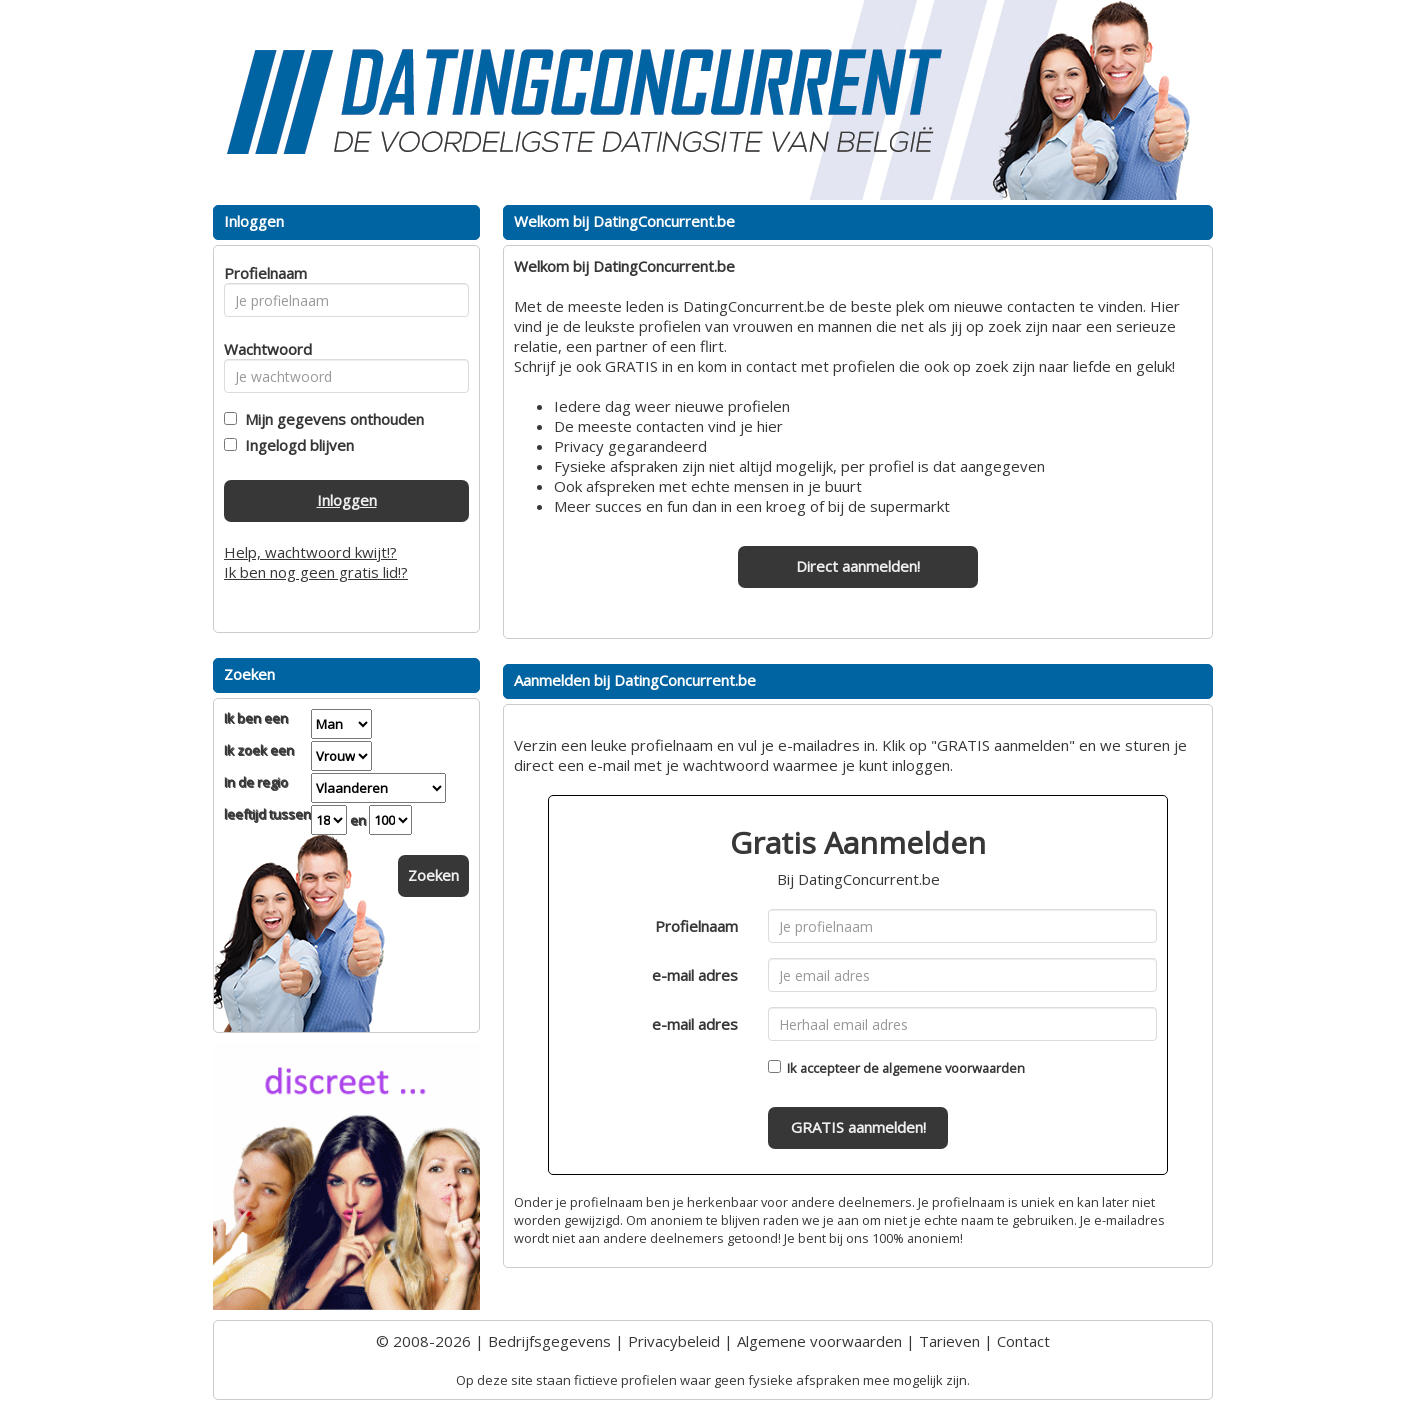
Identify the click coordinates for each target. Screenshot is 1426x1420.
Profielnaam (696, 926)
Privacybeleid (674, 1341)
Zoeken (433, 875)
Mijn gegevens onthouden (330, 419)
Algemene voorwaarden (819, 1341)
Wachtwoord (262, 349)
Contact (1023, 1341)
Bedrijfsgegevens (549, 1341)
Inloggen (347, 500)
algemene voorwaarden (953, 1068)
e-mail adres (695, 975)
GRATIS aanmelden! (858, 1127)
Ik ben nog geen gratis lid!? (316, 572)
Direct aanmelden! (858, 566)
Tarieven (949, 1341)
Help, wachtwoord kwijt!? (310, 552)
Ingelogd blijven (295, 445)
